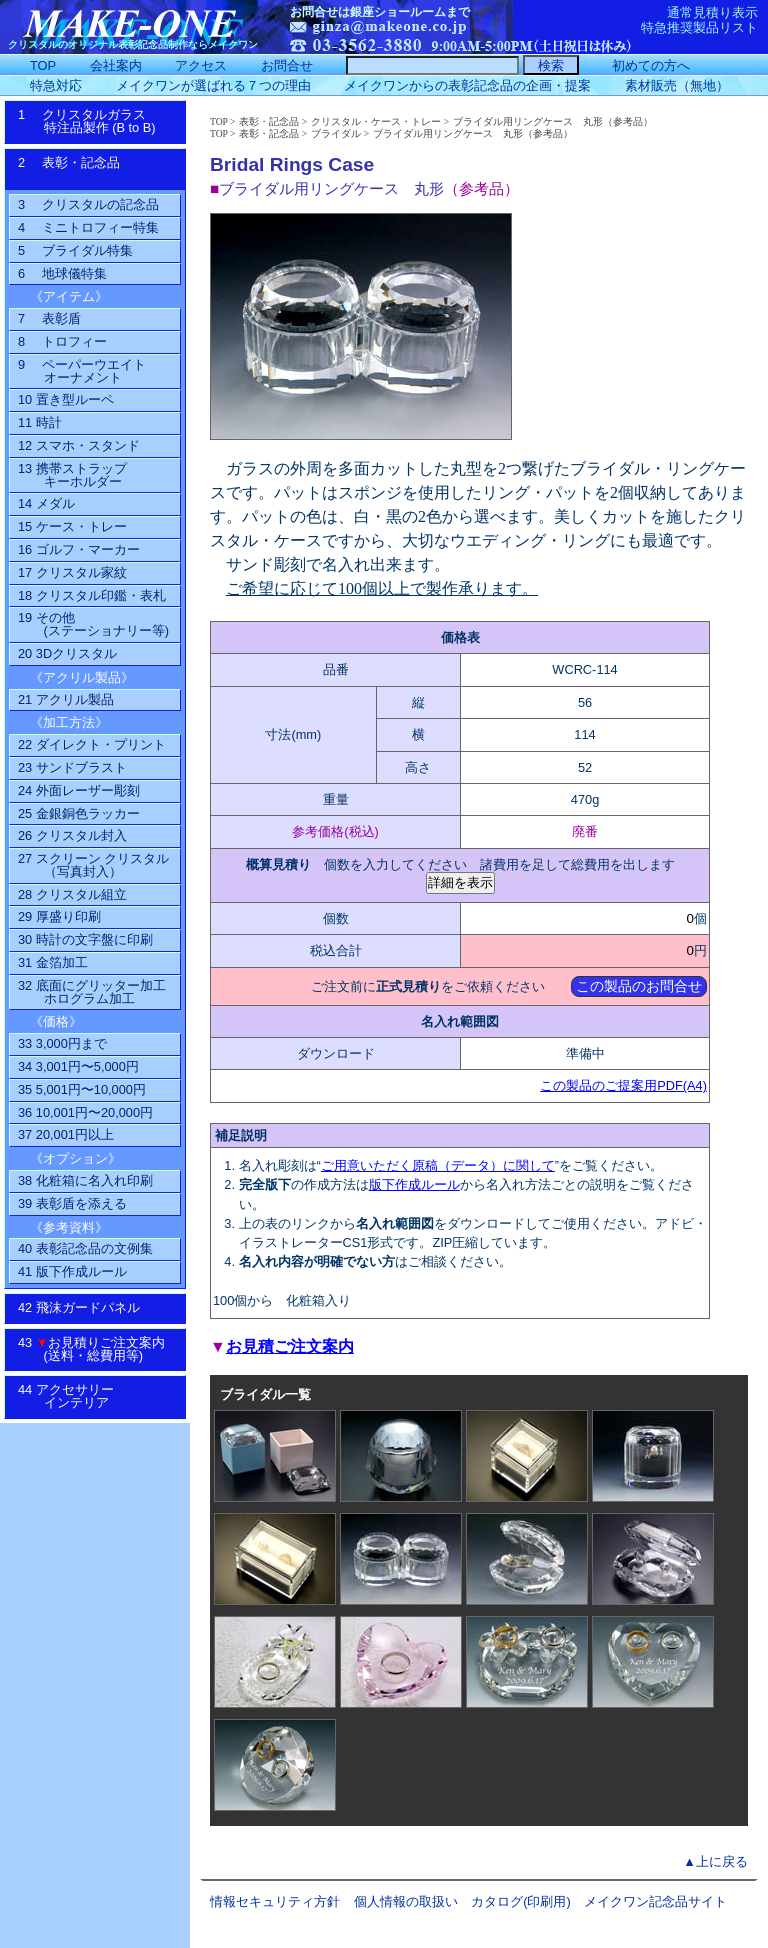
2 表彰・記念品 (89, 169)
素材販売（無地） (677, 85)
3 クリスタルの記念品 (88, 204)
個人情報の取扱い (406, 1901)
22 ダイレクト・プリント (92, 744)
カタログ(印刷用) (521, 1901)
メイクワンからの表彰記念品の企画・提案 (467, 85)
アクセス (201, 65)
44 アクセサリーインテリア (76, 1396)
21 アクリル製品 (66, 699)
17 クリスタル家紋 (72, 572)
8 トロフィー (62, 341)
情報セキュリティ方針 (275, 1901)
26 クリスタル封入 (72, 835)
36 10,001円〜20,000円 (85, 1112)
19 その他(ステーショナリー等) (93, 624)
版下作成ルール (414, 1184)
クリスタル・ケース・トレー (376, 121)
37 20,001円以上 (66, 1134)
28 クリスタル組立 (72, 894)
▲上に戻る (715, 1861)
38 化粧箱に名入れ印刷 (85, 1180)
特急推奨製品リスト (699, 27)
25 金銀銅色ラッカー (79, 813)
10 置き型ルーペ (66, 399)
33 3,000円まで (62, 1043)
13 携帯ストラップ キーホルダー (72, 475)
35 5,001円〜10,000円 (82, 1089)
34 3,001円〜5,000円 (78, 1066)
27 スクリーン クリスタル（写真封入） (93, 865)
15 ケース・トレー (72, 526)
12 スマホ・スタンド (79, 445)
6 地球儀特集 (62, 273)
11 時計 (40, 422)
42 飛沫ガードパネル (85, 1307)
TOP (219, 121)
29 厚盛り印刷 (59, 916)
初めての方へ (651, 65)
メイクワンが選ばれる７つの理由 (213, 85)
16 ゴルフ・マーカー (79, 549)
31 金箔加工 (53, 962)
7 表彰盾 (49, 318)
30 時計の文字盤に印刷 (85, 939)
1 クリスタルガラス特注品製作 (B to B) (93, 121)
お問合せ (287, 65)
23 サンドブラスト (72, 767)
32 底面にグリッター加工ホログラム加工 (92, 992)
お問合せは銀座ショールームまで (380, 12)
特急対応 (56, 85)
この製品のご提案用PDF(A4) (623, 1085)
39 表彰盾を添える (72, 1203)
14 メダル (46, 503)
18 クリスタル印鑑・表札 (92, 595)
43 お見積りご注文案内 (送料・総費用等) (98, 1349)
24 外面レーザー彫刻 (79, 790)
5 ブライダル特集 (75, 250)
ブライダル (336, 133)
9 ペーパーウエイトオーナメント (82, 371)
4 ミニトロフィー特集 (88, 227)
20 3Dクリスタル (67, 653)
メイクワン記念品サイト (655, 1901)
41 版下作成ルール (72, 1271)
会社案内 (116, 65)
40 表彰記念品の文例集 (85, 1248)
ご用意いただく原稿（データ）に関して (438, 1165)
